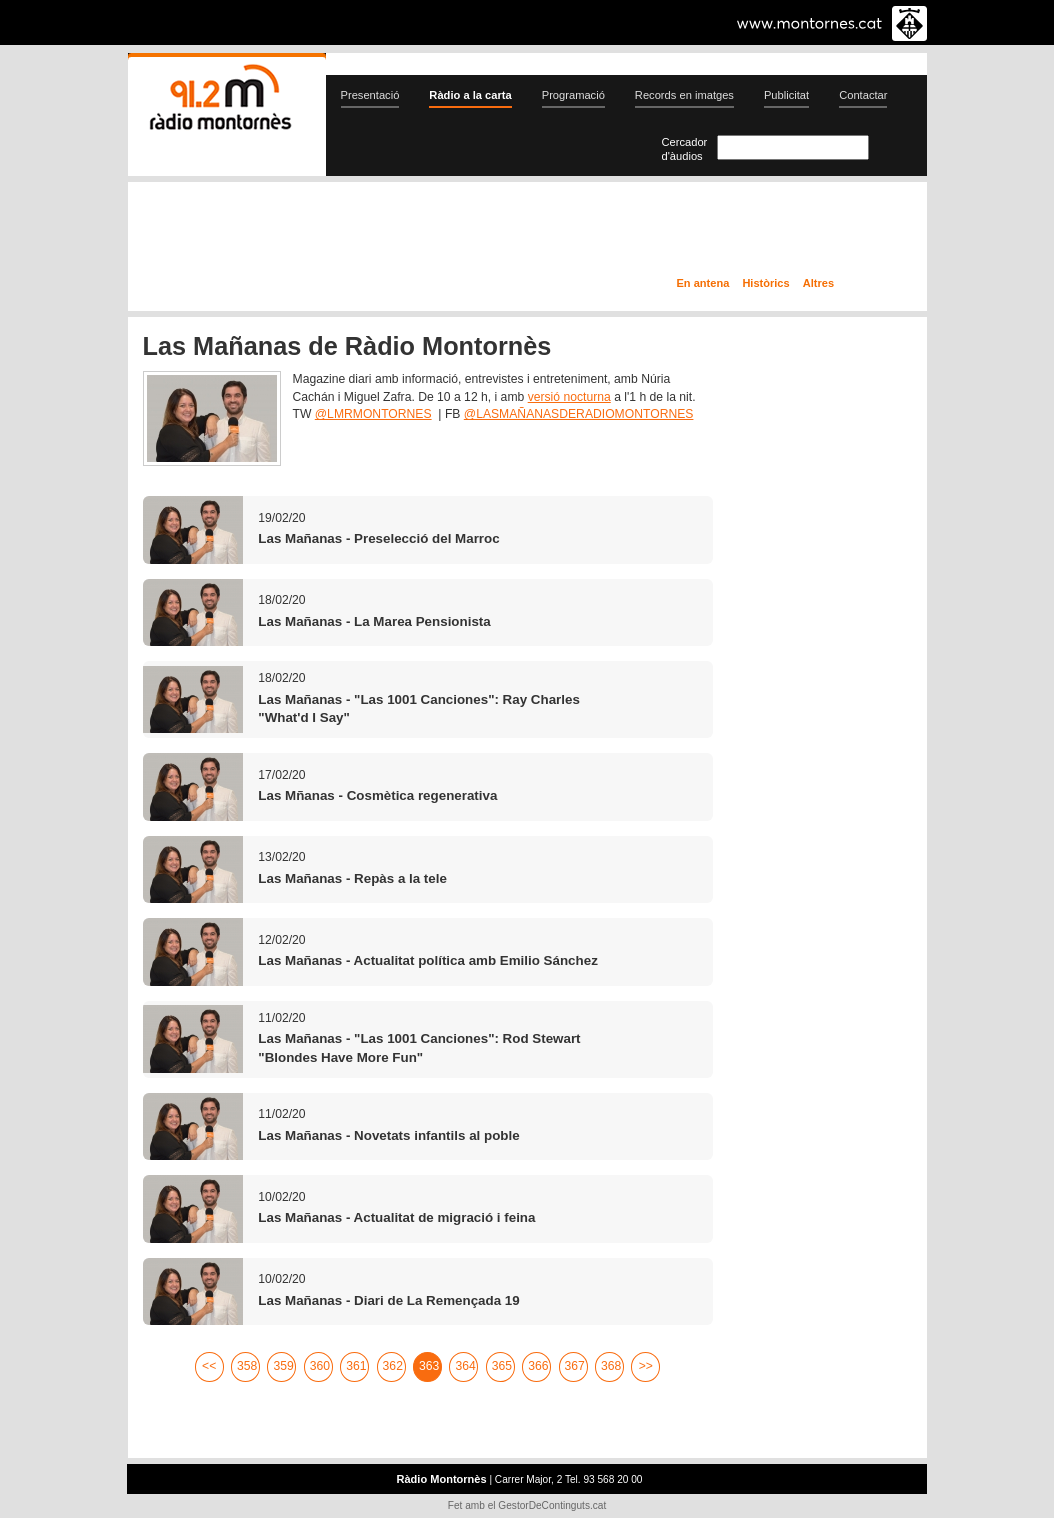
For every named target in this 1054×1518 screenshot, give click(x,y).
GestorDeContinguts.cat (552, 1505)
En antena (703, 283)
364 (465, 1366)
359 (283, 1366)
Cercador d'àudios (685, 149)
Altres (818, 283)
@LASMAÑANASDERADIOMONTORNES (579, 414)
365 (502, 1366)
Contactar (863, 95)
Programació (573, 95)
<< (209, 1366)
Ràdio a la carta (470, 95)
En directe (341, 233)
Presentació (370, 95)
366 (538, 1366)
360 (320, 1366)
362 (393, 1366)
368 (611, 1366)
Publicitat (786, 95)
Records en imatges (684, 95)
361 (356, 1366)
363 (429, 1366)
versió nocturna (569, 397)
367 (575, 1366)
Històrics (765, 283)
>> (646, 1366)
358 (247, 1366)
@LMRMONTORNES (373, 414)
